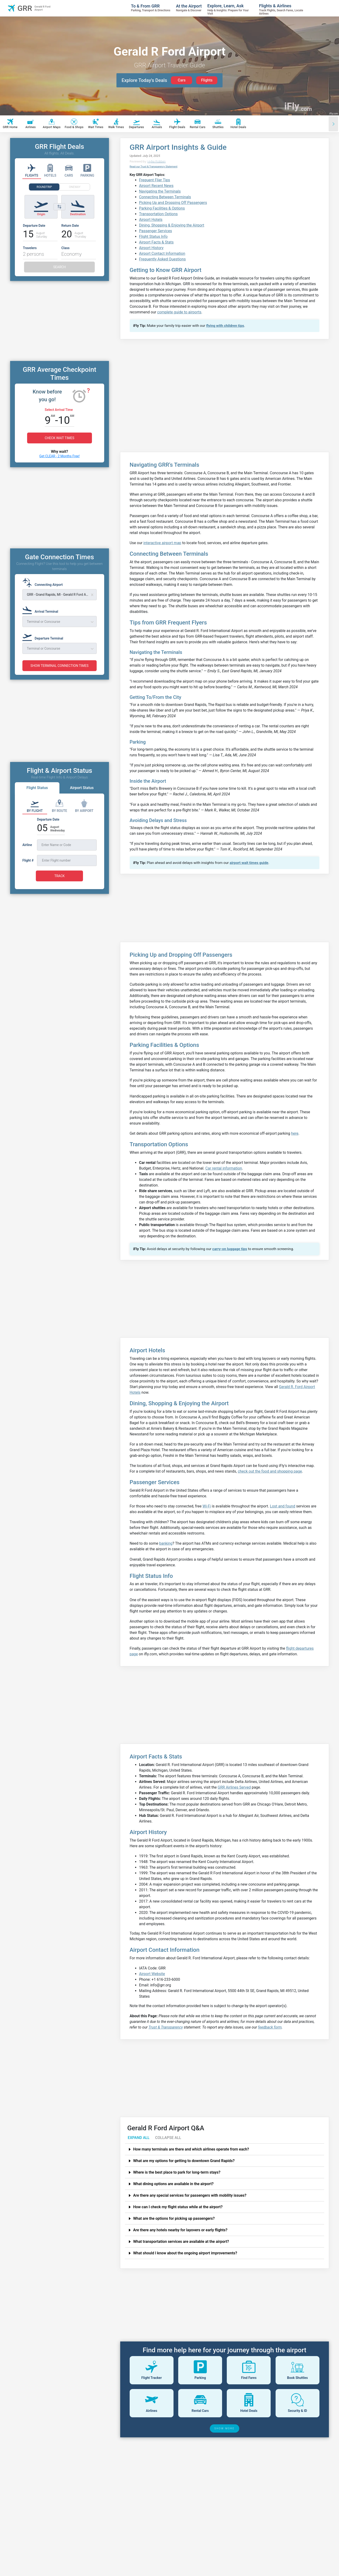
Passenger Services (155, 231)
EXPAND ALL (138, 2137)
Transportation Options (158, 214)
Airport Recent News (156, 185)
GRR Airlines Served (234, 1787)
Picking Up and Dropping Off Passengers (173, 202)
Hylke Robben (156, 161)
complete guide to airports (179, 312)
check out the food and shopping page (270, 1471)
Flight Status (37, 788)
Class (65, 248)
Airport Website (152, 1974)
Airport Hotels (150, 219)
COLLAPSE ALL (168, 2137)
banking (165, 1543)
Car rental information (223, 1168)
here (294, 1133)
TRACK (59, 876)
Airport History (151, 248)
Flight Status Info (153, 236)
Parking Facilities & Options (162, 208)
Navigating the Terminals (160, 191)
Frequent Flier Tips (154, 180)
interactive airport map (162, 543)
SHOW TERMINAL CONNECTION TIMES (59, 666)
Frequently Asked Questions (162, 259)
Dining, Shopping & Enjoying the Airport (171, 225)
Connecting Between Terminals (165, 197)
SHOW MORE (225, 2428)
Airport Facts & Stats (156, 242)
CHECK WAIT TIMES (59, 438)
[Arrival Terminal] (41, 609)
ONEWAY (75, 187)
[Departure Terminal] (44, 636)
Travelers (30, 248)
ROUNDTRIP (44, 187)
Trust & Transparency (166, 2027)
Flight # (27, 860)
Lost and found (282, 1506)
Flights (207, 80)
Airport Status (82, 788)
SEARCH (59, 267)
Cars (182, 80)
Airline (27, 845)
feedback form (270, 2027)
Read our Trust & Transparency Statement (154, 166)
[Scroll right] (333, 123)
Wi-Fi (207, 1506)
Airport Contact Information (162, 253)
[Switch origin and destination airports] (59, 206)
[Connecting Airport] (44, 582)
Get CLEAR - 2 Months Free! (59, 456)
